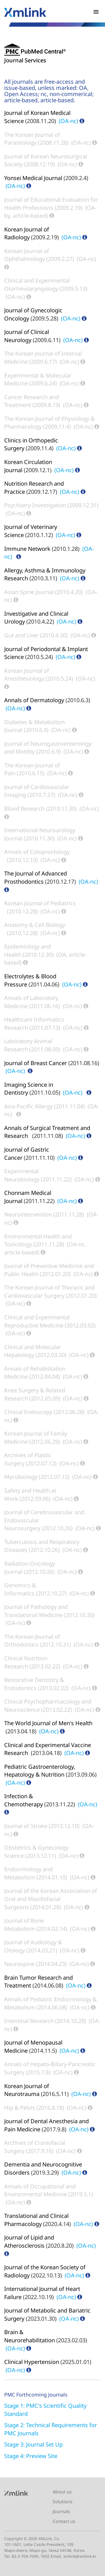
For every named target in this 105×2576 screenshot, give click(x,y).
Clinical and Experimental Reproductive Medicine (37, 1321)
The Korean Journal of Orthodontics (32, 1641)
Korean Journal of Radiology (26, 233)
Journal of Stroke (25, 1826)
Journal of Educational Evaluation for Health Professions (51, 204)
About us (62, 2492)
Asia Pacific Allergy (28, 1106)
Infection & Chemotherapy (23, 1800)
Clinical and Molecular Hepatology (32, 1351)
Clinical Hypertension (31, 2362)
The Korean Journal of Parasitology (32, 139)
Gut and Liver (21, 635)
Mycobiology (20, 1477)
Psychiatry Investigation (35, 505)
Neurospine (19, 1964)
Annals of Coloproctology (37, 852)
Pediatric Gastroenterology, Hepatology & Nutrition (39, 1771)
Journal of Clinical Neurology (26, 336)
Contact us (64, 2521)
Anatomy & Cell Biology (34, 925)
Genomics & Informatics (20, 1589)
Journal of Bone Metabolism (24, 1924)
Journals (61, 2511)
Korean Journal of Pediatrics (40, 903)
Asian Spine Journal (29, 592)
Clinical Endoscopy (28, 1412)
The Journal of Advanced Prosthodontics (35, 877)
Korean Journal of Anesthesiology (26, 675)
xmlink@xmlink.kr (79, 2556)
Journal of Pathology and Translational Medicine (36, 1611)
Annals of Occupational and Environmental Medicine (40, 2190)
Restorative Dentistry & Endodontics (34, 1684)
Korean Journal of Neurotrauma (26, 2090)
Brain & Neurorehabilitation (29, 2336)
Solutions (63, 2501)
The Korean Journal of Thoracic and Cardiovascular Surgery (49, 1291)
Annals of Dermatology (34, 700)
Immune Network (27, 549)
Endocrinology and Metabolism (28, 1873)
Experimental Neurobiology (21, 1175)
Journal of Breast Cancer (35, 1063)
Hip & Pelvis (19, 2107)
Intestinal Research (29, 2021)
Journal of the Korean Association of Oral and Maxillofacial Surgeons (50, 1899)
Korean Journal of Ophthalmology (26, 255)
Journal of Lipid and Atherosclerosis (29, 2241)
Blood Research (24, 808)
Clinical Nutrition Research (25, 1662)
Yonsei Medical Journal (33, 178)
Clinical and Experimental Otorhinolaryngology (37, 284)
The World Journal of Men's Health (48, 1723)
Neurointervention (28, 1214)
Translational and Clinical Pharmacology (36, 2220)
